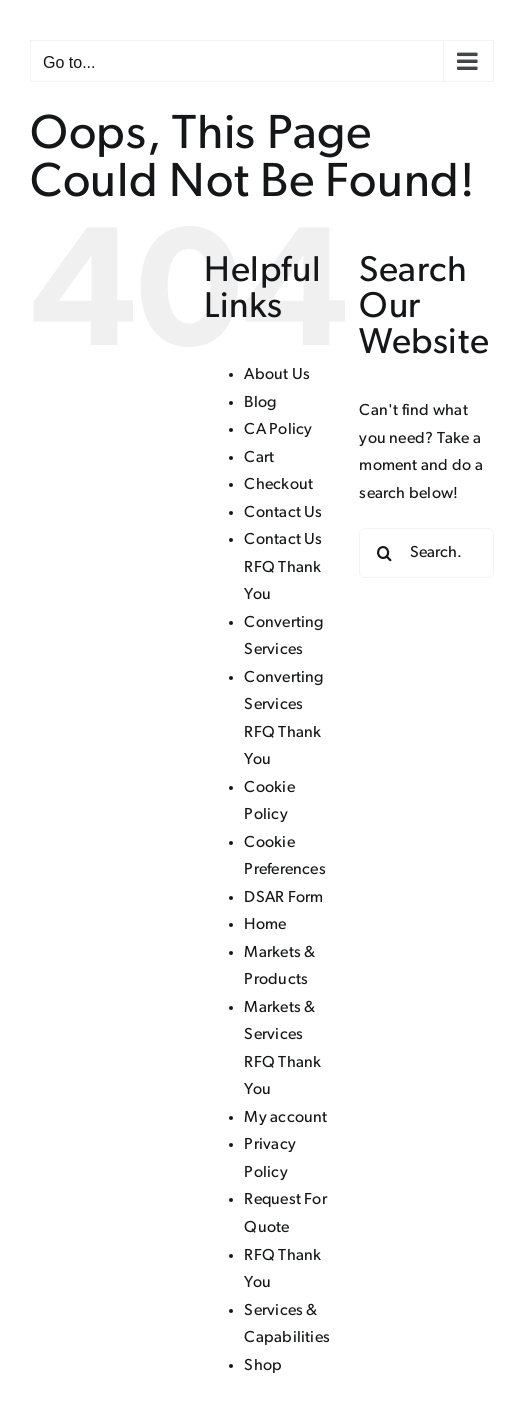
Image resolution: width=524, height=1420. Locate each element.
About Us (277, 375)
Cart (259, 458)
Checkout (278, 485)
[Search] (384, 553)
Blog (260, 403)
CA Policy (278, 430)
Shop (263, 1366)
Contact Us (283, 513)
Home (265, 925)
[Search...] (426, 553)
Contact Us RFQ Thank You (283, 567)
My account (285, 1118)
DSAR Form (283, 898)
